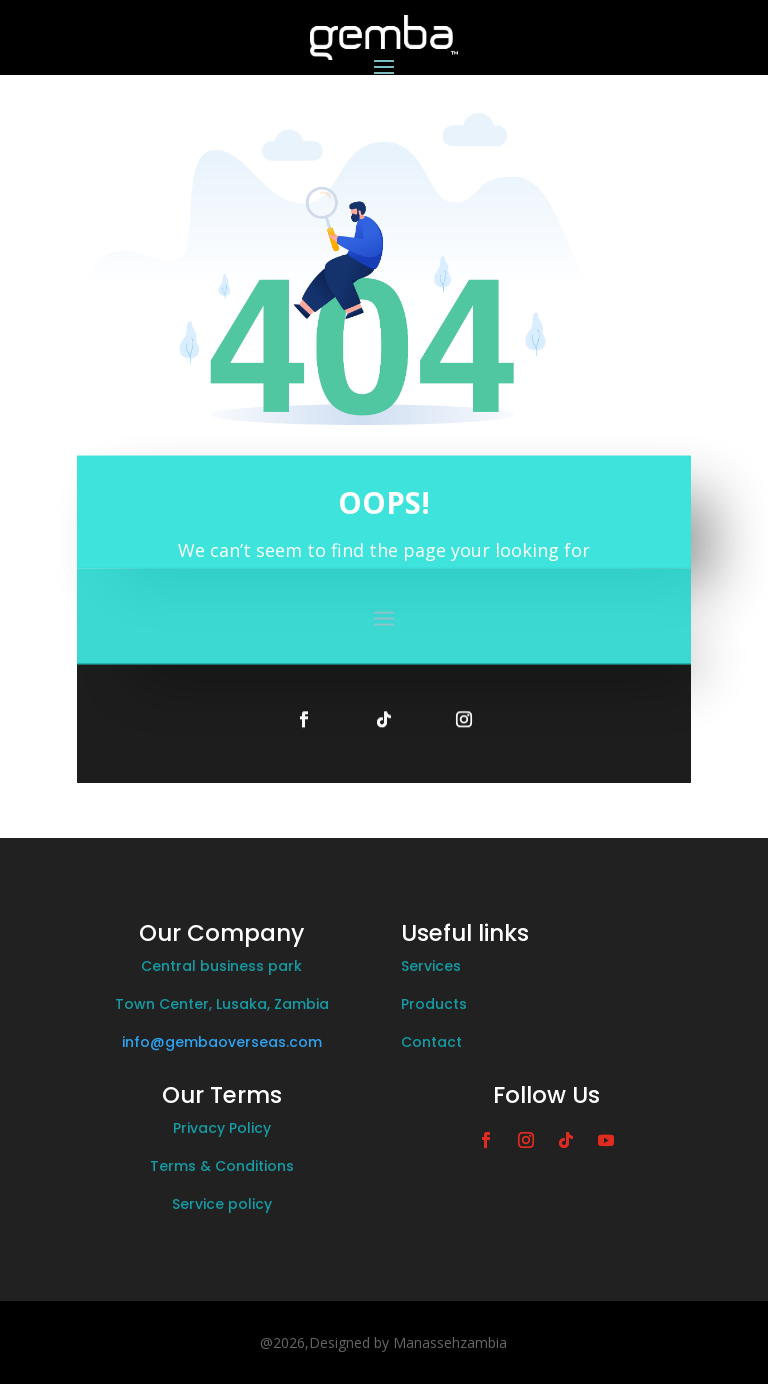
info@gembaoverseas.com (222, 1042)
